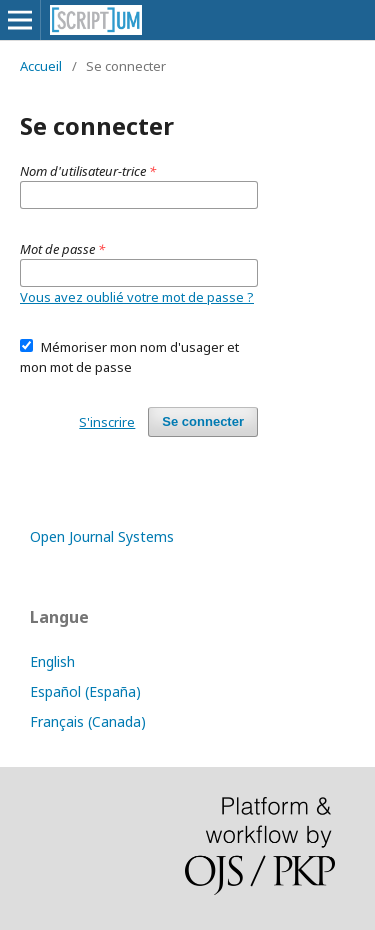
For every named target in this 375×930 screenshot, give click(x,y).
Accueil (41, 66)
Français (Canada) (88, 721)
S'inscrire (107, 422)
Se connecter (203, 421)
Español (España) (85, 691)
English (52, 661)
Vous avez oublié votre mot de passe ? (137, 297)
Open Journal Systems (102, 536)
